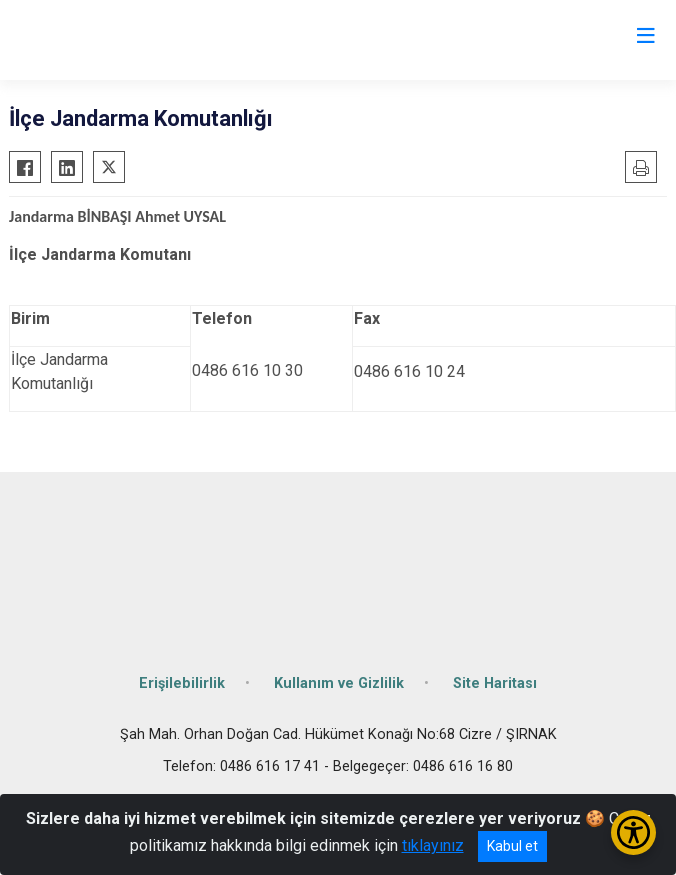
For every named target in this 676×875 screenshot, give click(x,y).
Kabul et (512, 846)
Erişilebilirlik (182, 683)
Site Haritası (495, 683)
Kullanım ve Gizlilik (339, 683)
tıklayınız (433, 845)
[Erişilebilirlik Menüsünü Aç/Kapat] (633, 832)
